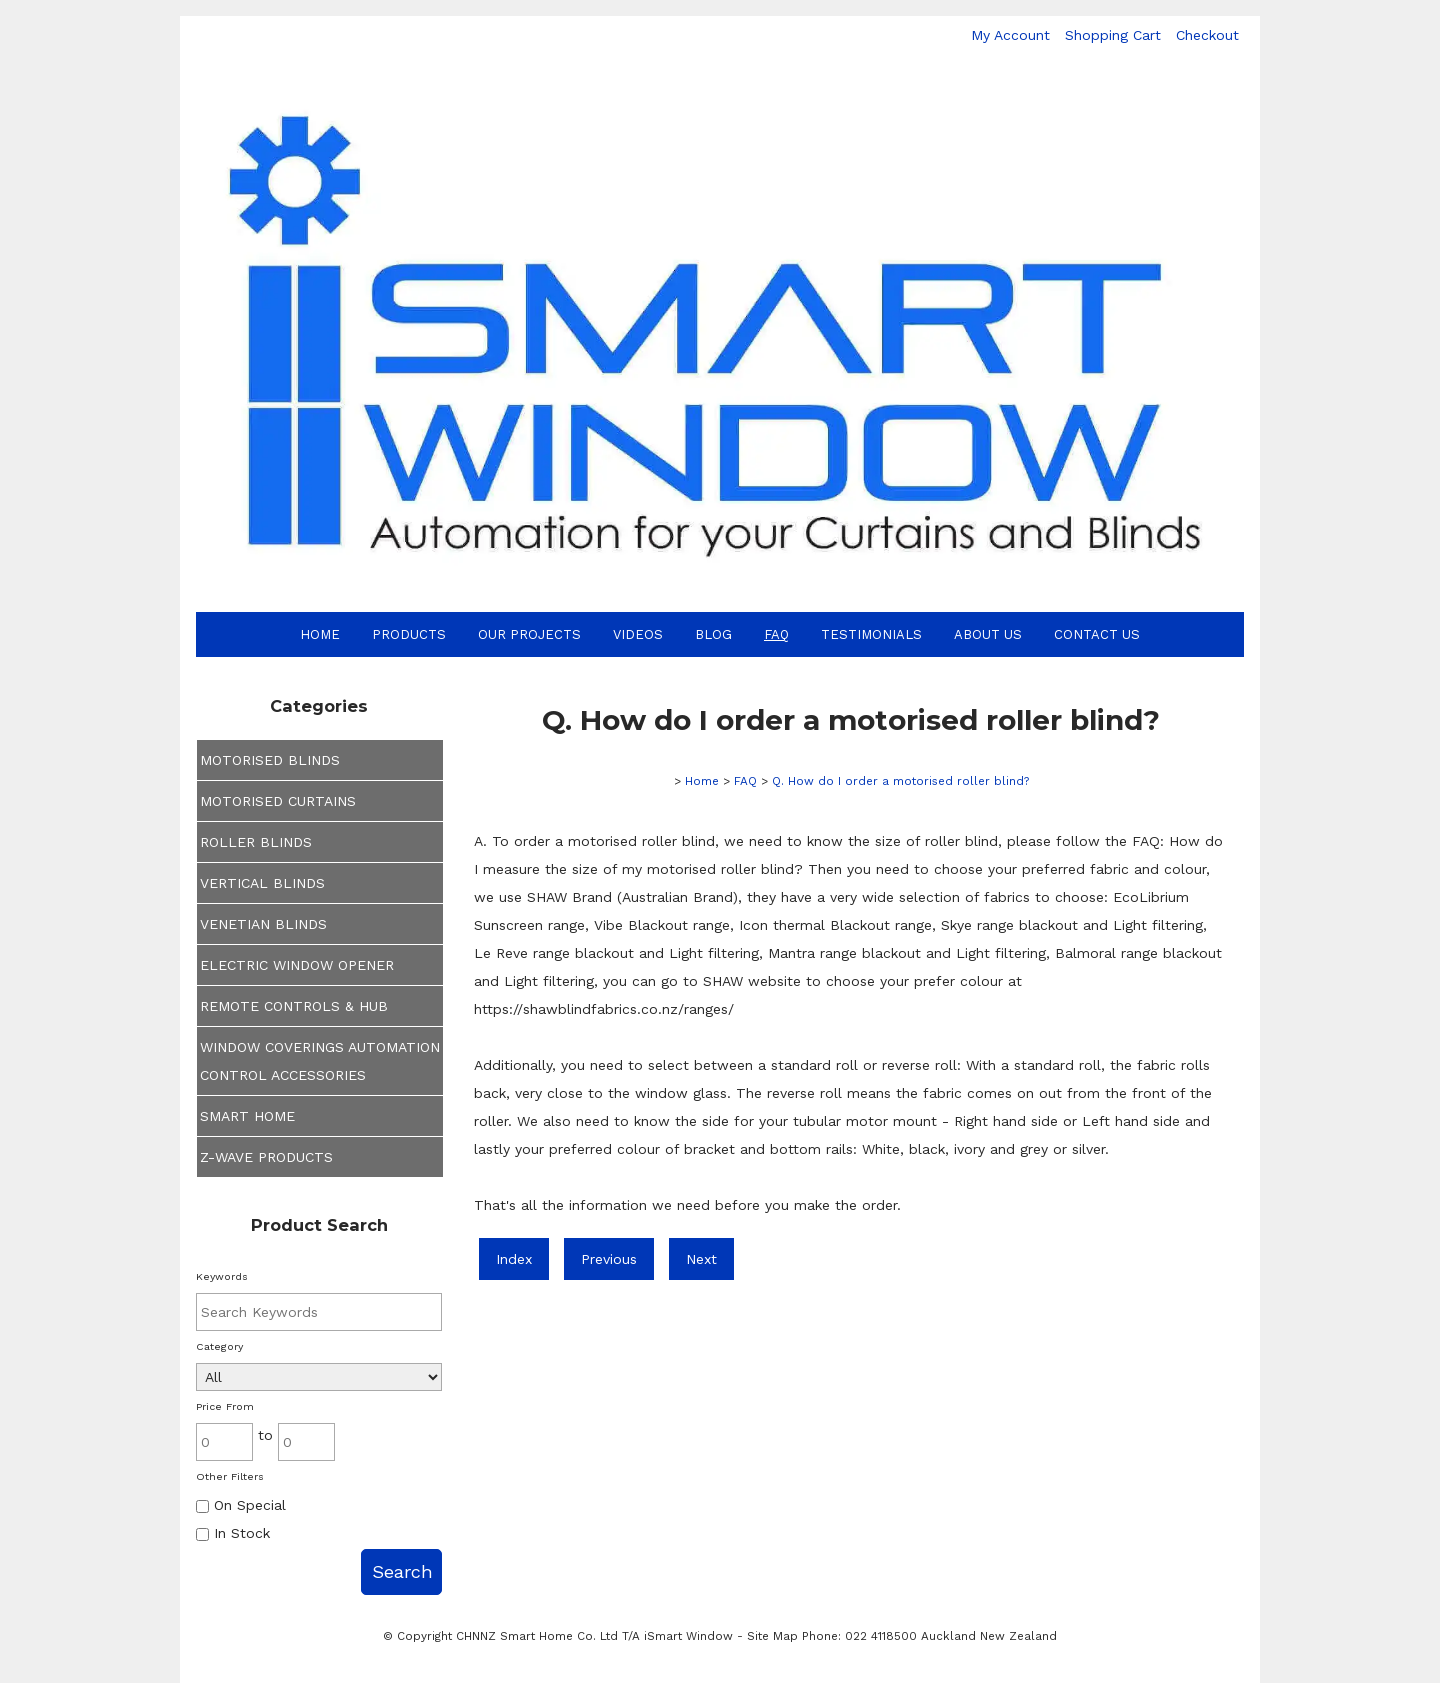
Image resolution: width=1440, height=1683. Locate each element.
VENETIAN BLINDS (263, 924)
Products (409, 634)
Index (514, 1259)
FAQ (776, 634)
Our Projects (529, 634)
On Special (241, 1505)
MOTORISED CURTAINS (278, 801)
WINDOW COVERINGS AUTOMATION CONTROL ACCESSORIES (320, 1061)
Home (320, 634)
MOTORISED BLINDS (270, 760)
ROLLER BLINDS (256, 842)
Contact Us (1097, 634)
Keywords (222, 1276)
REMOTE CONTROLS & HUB (294, 1006)
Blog (713, 634)
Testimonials (871, 634)
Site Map (772, 1636)
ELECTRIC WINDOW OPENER (297, 965)
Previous (609, 1259)
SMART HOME (247, 1116)
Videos (638, 634)
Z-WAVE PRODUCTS (266, 1157)
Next (701, 1259)
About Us (988, 634)
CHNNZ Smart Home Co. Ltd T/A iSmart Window (596, 1636)
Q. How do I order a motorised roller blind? (900, 781)
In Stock (233, 1533)
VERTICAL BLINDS (262, 883)
